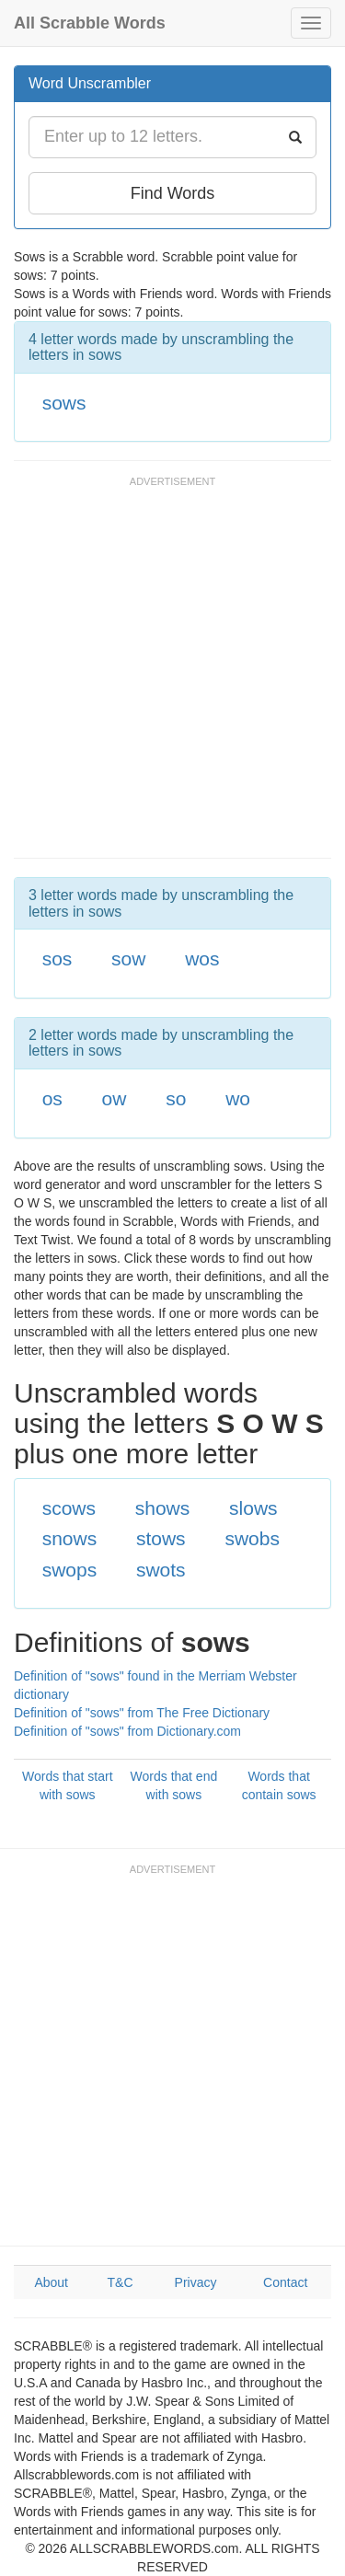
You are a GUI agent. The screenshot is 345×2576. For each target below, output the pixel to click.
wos (202, 958)
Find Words (173, 193)
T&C (120, 2282)
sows (64, 402)
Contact (285, 2282)
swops (70, 1569)
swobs (252, 1538)
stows (161, 1538)
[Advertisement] (172, 676)
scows (69, 1508)
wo (237, 1098)
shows (162, 1508)
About (51, 2282)
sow (128, 958)
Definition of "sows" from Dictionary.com (127, 1731)
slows (253, 1508)
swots (161, 1569)
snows (70, 1538)
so (176, 1098)
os (52, 1098)
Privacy (196, 2282)
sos (57, 958)
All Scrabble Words (90, 23)
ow (114, 1098)
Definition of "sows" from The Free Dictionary (142, 1712)
